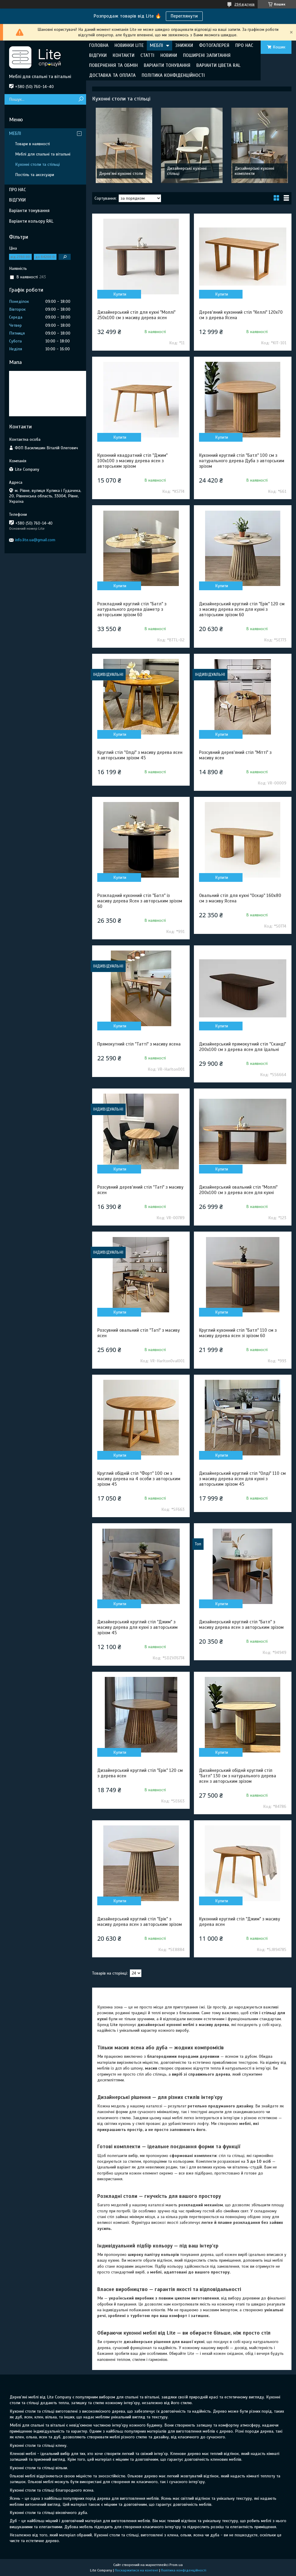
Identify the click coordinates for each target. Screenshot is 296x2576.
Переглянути (184, 16)
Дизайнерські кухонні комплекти (254, 171)
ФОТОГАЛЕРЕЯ (214, 45)
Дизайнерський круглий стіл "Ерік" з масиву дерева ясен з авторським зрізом (139, 1921)
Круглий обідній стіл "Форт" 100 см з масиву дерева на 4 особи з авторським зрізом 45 (138, 1479)
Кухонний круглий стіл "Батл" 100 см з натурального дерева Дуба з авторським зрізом (241, 461)
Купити (119, 294)
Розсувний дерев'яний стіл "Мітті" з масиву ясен (235, 755)
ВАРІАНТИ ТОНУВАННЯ (167, 65)
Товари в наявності (32, 143)
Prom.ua (176, 2565)
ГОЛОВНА (98, 45)
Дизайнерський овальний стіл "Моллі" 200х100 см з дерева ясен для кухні (238, 1189)
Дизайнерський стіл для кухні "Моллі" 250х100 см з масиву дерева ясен (136, 314)
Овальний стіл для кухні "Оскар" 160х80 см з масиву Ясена (240, 898)
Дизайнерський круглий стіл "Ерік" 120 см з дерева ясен (140, 1773)
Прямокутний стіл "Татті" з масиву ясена (139, 1044)
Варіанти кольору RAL (31, 221)
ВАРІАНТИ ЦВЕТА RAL (218, 65)
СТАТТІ (147, 55)
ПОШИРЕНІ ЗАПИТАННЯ (206, 55)
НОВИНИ (168, 55)
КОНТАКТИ (123, 55)
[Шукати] (81, 99)
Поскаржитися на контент (136, 2570)
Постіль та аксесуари (34, 174)
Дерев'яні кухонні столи (121, 173)
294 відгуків (244, 4)
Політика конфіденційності (183, 2570)
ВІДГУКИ (98, 55)
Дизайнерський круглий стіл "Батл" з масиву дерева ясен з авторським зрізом (241, 1624)
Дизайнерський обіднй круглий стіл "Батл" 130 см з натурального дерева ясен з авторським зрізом (237, 1776)
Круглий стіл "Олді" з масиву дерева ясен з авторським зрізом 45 (139, 755)
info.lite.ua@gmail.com (35, 539)
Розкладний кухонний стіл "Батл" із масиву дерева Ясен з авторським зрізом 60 (139, 901)
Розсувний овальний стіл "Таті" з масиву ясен (138, 1332)
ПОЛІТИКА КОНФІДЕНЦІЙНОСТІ (173, 75)
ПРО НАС (244, 45)
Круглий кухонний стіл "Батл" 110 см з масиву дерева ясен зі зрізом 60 (238, 1332)
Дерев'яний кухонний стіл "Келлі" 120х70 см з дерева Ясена (241, 314)
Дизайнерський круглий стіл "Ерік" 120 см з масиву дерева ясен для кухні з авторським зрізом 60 (242, 609)
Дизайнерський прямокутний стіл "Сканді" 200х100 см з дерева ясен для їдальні (242, 1046)
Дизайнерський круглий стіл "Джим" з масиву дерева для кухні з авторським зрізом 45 (137, 1627)
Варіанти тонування (29, 210)
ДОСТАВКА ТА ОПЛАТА (112, 75)
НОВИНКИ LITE (129, 45)
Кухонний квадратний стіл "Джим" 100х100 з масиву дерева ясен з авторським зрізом (132, 461)
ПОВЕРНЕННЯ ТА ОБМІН (113, 65)
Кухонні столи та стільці (37, 164)
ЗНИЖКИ (184, 45)
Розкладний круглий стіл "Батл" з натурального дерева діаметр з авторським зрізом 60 (131, 609)
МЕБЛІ (156, 45)
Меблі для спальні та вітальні (42, 154)
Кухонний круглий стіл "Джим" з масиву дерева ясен (239, 1921)
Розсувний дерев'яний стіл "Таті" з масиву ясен (140, 1189)
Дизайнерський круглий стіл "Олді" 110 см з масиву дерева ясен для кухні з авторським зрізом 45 (242, 1479)
